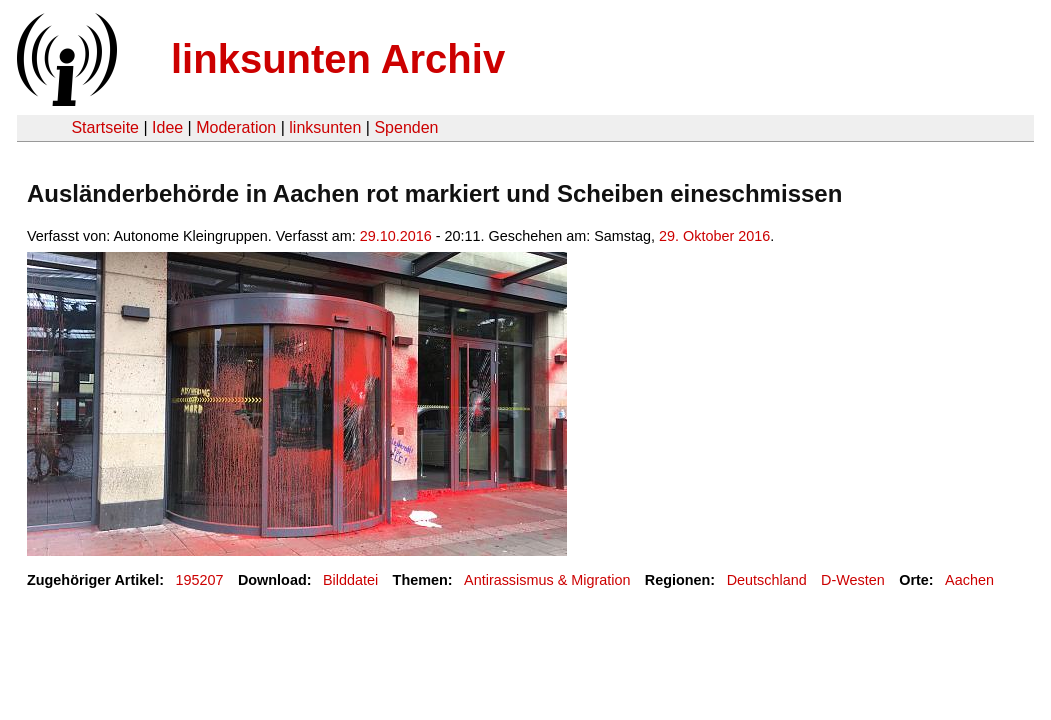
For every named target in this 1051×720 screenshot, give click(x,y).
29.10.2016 (396, 236)
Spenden (406, 127)
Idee (167, 127)
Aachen (969, 580)
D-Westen (853, 580)
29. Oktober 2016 (714, 236)
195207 (200, 580)
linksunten (325, 127)
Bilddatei (350, 580)
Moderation (236, 127)
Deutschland (767, 580)
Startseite (105, 127)
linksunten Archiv (338, 59)
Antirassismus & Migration (547, 580)
